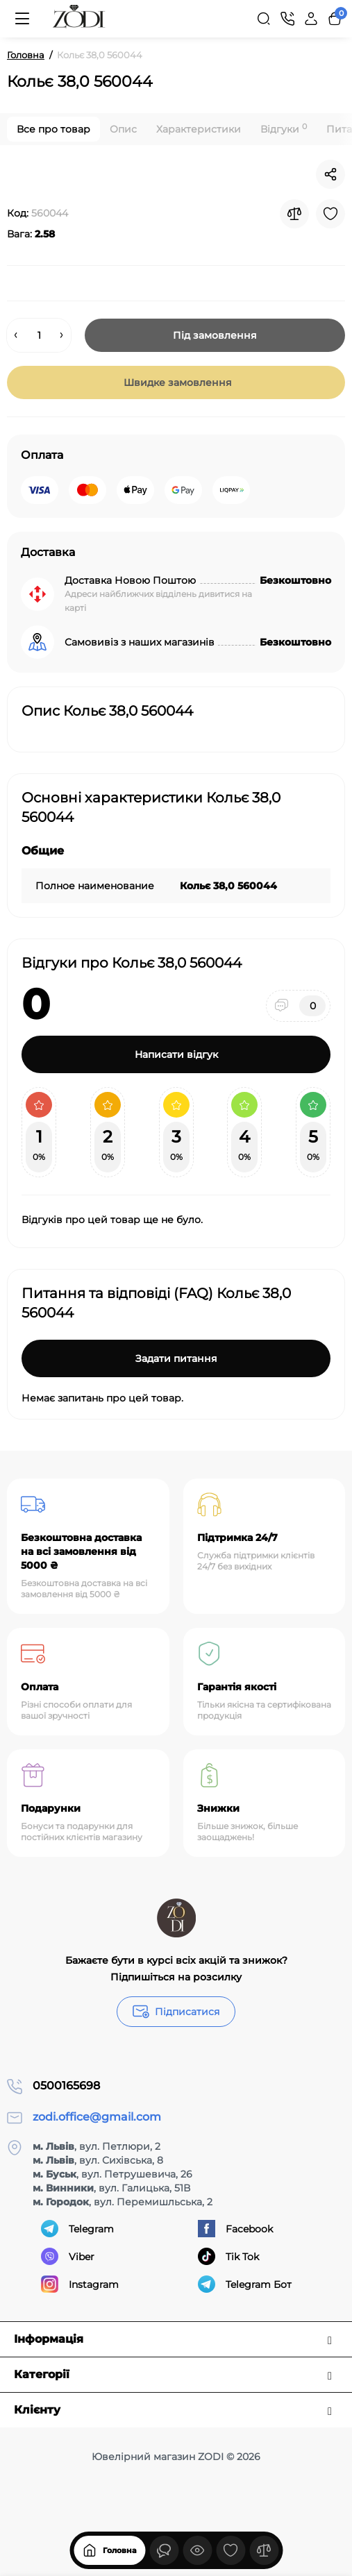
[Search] (263, 18)
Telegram (77, 2228)
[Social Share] (330, 174)
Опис (123, 129)
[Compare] (294, 213)
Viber (67, 2256)
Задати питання (176, 1358)
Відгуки (283, 128)
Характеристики (198, 129)
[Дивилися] (163, 2550)
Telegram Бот (245, 2284)
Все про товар (53, 129)
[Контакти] (287, 18)
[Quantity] (39, 335)
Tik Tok (228, 2256)
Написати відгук (176, 1054)
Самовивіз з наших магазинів (140, 642)
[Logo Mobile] (79, 19)
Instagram (80, 2284)
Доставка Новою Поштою (130, 580)
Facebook (235, 2228)
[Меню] (22, 18)
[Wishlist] (330, 213)
